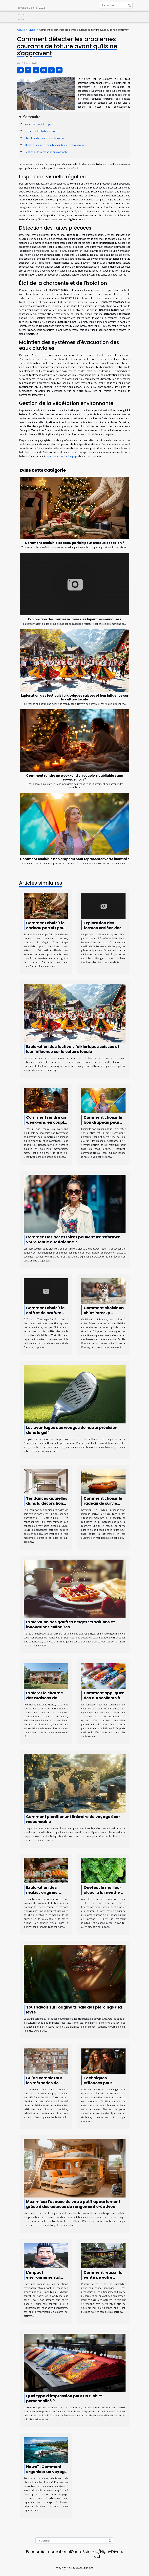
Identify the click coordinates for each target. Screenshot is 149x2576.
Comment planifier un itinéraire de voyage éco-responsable (73, 1819)
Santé (77, 2551)
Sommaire (31, 117)
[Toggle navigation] (21, 17)
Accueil (21, 30)
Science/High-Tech (97, 2554)
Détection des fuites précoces (42, 131)
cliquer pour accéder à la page (61, 456)
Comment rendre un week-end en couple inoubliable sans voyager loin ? (74, 777)
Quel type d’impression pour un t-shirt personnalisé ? (64, 2398)
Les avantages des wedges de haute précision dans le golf (71, 1430)
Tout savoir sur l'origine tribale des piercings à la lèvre (74, 2010)
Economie (35, 2551)
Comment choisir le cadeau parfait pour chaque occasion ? (74, 543)
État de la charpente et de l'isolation (45, 138)
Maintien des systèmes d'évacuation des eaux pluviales (55, 145)
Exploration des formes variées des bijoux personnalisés (74, 619)
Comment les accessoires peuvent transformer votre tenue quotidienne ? (73, 1239)
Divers (32, 30)
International (58, 2551)
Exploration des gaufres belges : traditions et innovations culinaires (70, 1624)
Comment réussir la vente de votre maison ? (103, 2277)
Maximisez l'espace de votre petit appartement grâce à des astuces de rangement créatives (73, 2204)
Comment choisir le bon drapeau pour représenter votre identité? (74, 859)
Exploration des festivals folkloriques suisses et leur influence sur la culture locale (74, 697)
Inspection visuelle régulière (40, 124)
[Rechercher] (116, 5)
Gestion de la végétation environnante (46, 152)
